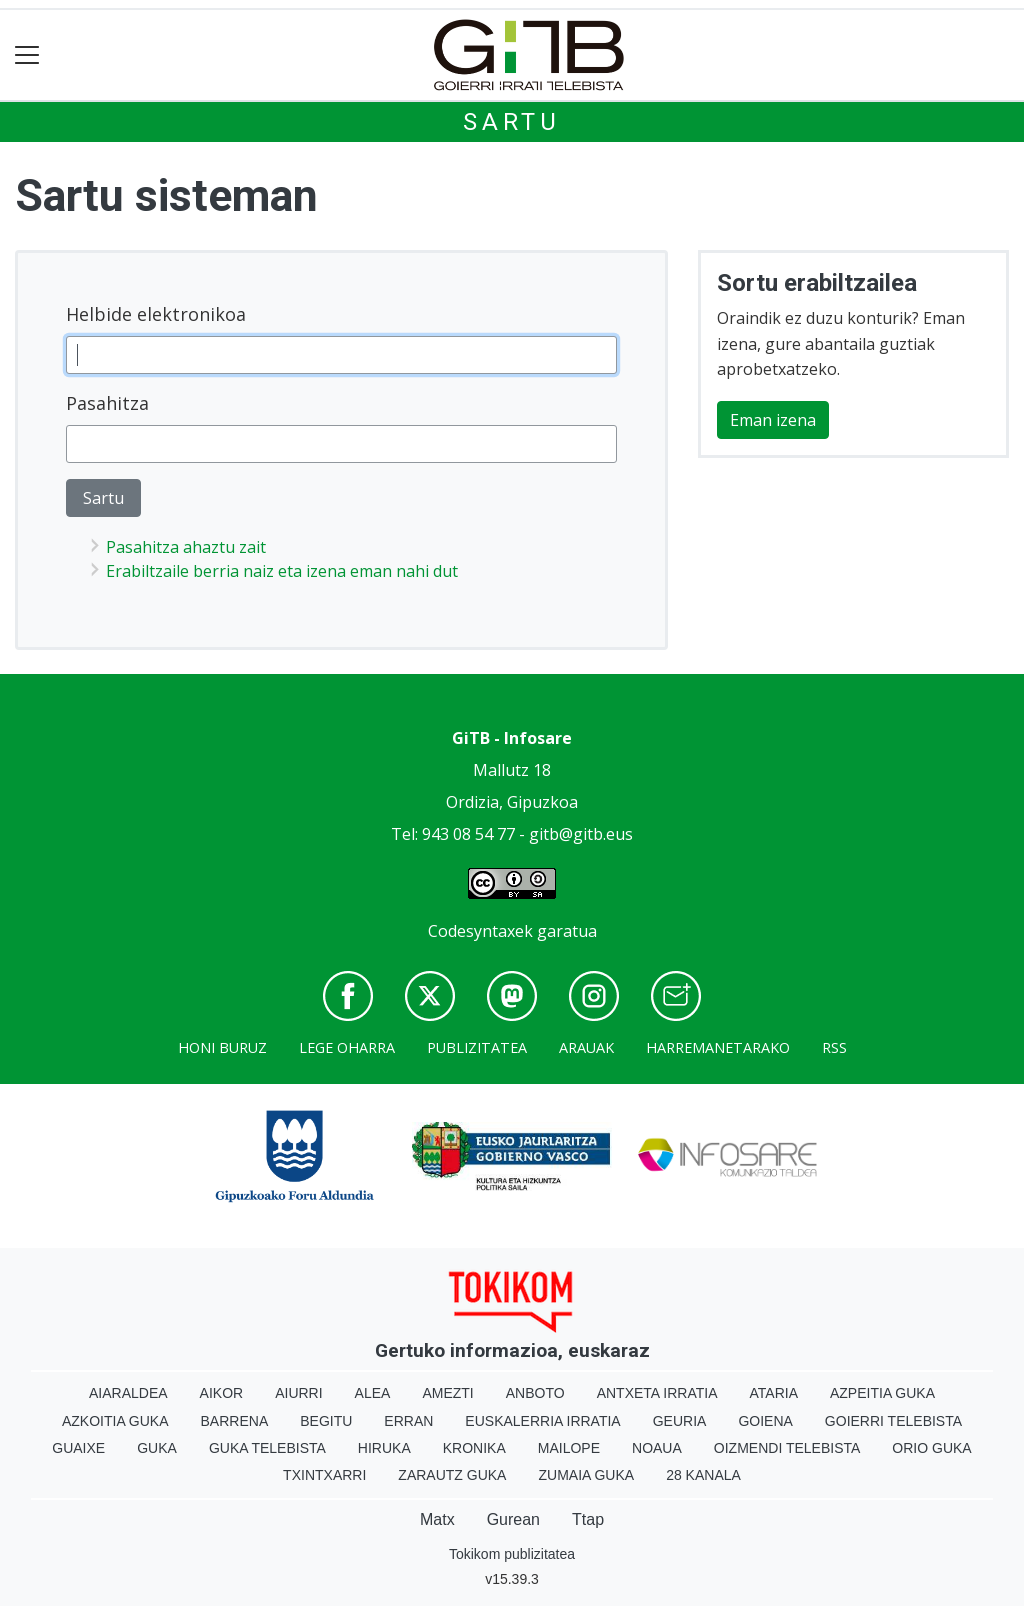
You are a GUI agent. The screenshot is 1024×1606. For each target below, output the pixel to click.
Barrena (235, 1421)
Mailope (569, 1448)
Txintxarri (324, 1475)
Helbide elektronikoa (156, 314)
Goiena (765, 1421)
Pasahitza (107, 403)
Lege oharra (347, 1047)
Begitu (326, 1421)
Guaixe (78, 1448)
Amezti (447, 1393)
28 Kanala (703, 1475)
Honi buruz (222, 1047)
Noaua (657, 1448)
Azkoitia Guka (115, 1421)
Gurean (513, 1519)
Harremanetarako (718, 1047)
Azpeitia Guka (882, 1393)
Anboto (535, 1393)
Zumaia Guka (586, 1475)
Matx (437, 1519)
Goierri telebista (893, 1421)
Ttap (588, 1519)
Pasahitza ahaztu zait (186, 547)
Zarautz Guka (452, 1475)
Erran (408, 1421)
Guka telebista (267, 1448)
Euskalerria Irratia (542, 1421)
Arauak (586, 1047)
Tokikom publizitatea (512, 1554)
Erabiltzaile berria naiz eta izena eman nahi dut (282, 571)
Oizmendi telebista (787, 1448)
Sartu (512, 122)
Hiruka (384, 1448)
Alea (373, 1393)
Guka (157, 1448)
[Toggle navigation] (27, 55)
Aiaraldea (128, 1393)
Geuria (680, 1421)
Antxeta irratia (657, 1393)
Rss (834, 1047)
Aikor (222, 1393)
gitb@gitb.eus (581, 834)
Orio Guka (931, 1448)
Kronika (474, 1448)
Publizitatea (477, 1047)
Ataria (773, 1393)
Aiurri (298, 1393)
